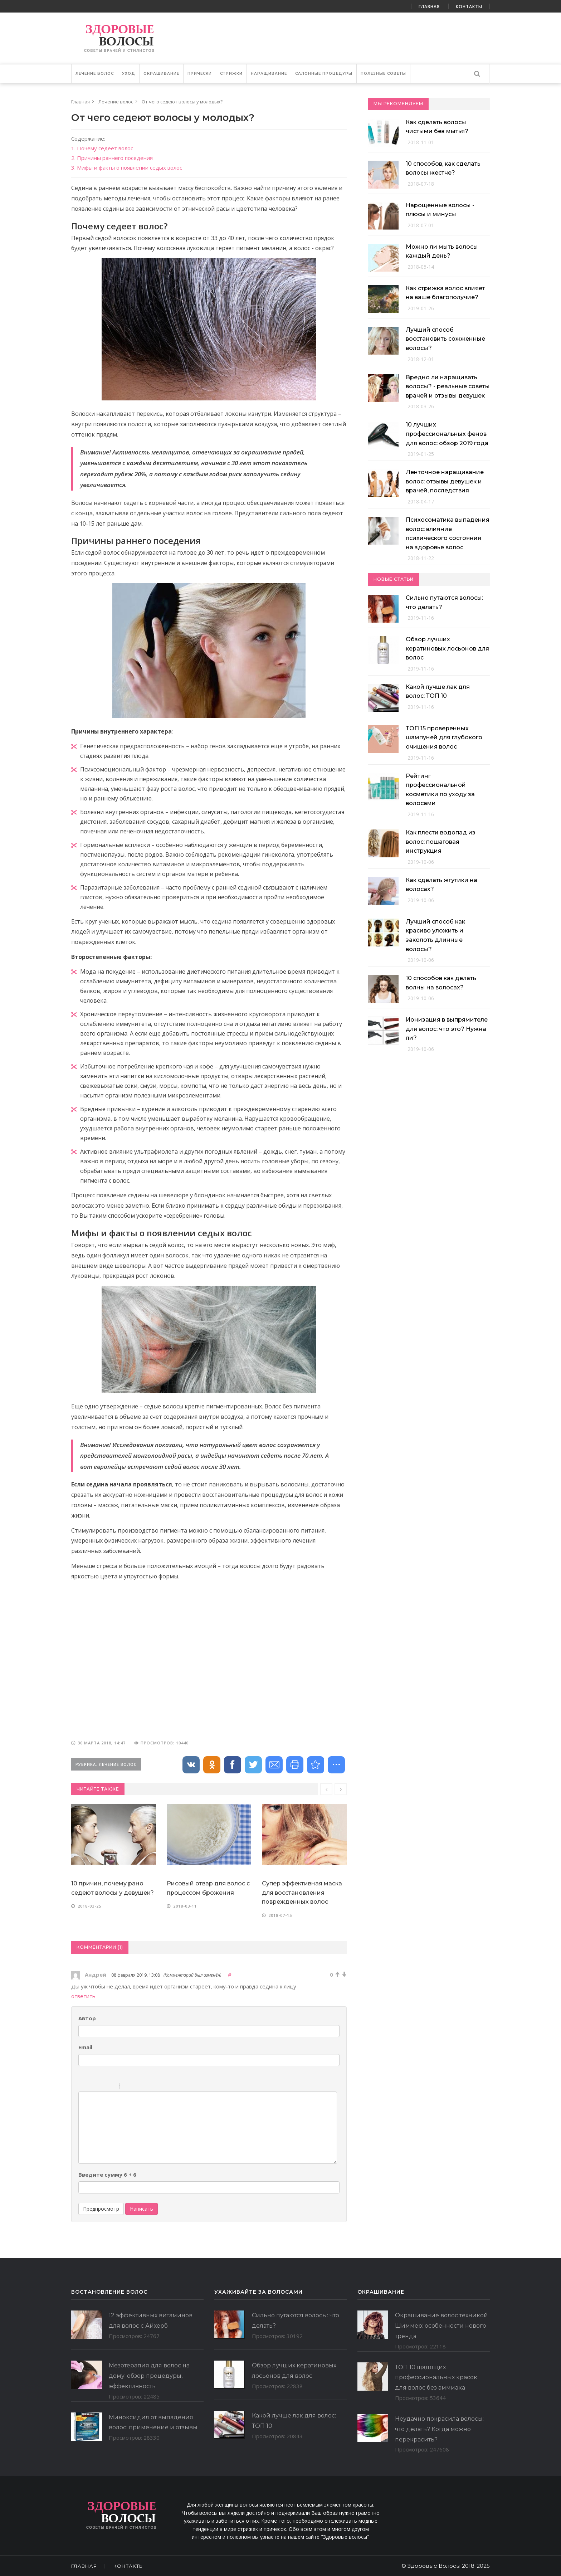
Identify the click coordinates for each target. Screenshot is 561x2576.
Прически (199, 73)
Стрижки (231, 73)
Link (146, 2087)
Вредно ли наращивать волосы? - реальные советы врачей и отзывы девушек (448, 386)
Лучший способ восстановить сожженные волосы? (445, 338)
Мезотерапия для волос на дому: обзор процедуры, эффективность (149, 2376)
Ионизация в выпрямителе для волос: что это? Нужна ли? (447, 1028)
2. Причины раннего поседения (112, 157)
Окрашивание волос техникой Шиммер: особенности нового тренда (441, 2325)
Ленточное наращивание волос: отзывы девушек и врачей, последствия (445, 481)
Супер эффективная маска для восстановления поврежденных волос (302, 1892)
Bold (83, 2087)
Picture (155, 2087)
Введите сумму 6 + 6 (107, 2174)
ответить (83, 1996)
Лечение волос (94, 73)
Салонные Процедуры (323, 73)
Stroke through (110, 2087)
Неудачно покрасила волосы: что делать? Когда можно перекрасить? (439, 2429)
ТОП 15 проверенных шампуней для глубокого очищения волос (444, 737)
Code (137, 2087)
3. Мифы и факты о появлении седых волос (126, 167)
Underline (101, 2087)
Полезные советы (383, 73)
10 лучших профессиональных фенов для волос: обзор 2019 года (447, 433)
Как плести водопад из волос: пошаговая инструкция (440, 841)
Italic (92, 2087)
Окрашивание (161, 73)
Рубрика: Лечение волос (106, 1764)
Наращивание (269, 73)
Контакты (469, 7)
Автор (87, 2018)
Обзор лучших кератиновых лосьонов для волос (447, 648)
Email (85, 2047)
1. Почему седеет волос (102, 148)
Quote (127, 2087)
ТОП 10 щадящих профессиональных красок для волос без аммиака (436, 2377)
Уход (128, 73)
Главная (429, 7)
